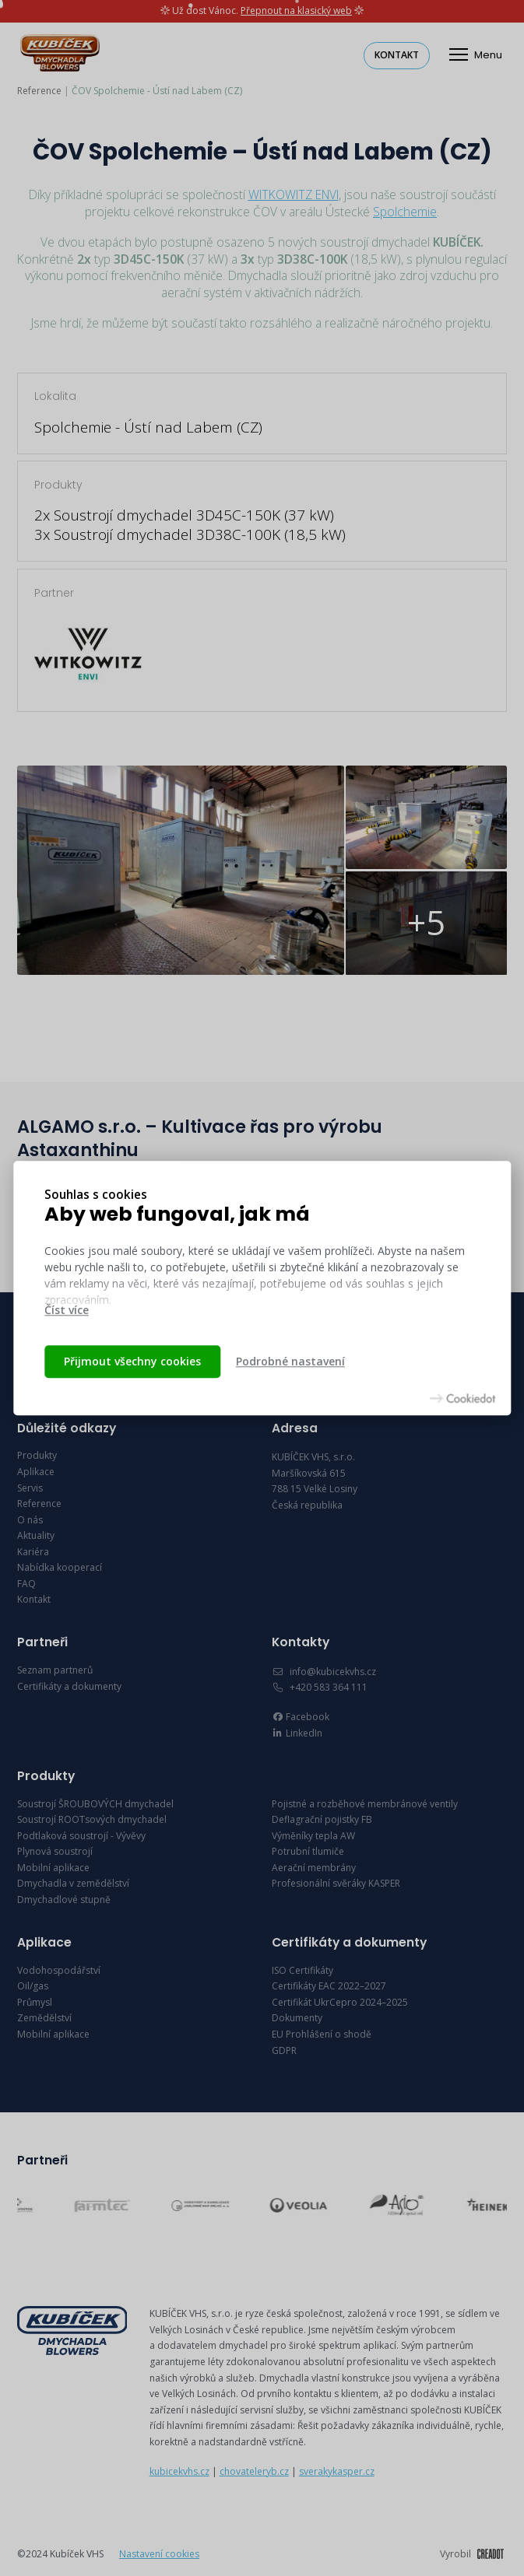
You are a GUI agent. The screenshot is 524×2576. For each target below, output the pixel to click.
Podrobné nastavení (290, 1361)
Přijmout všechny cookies (132, 1361)
